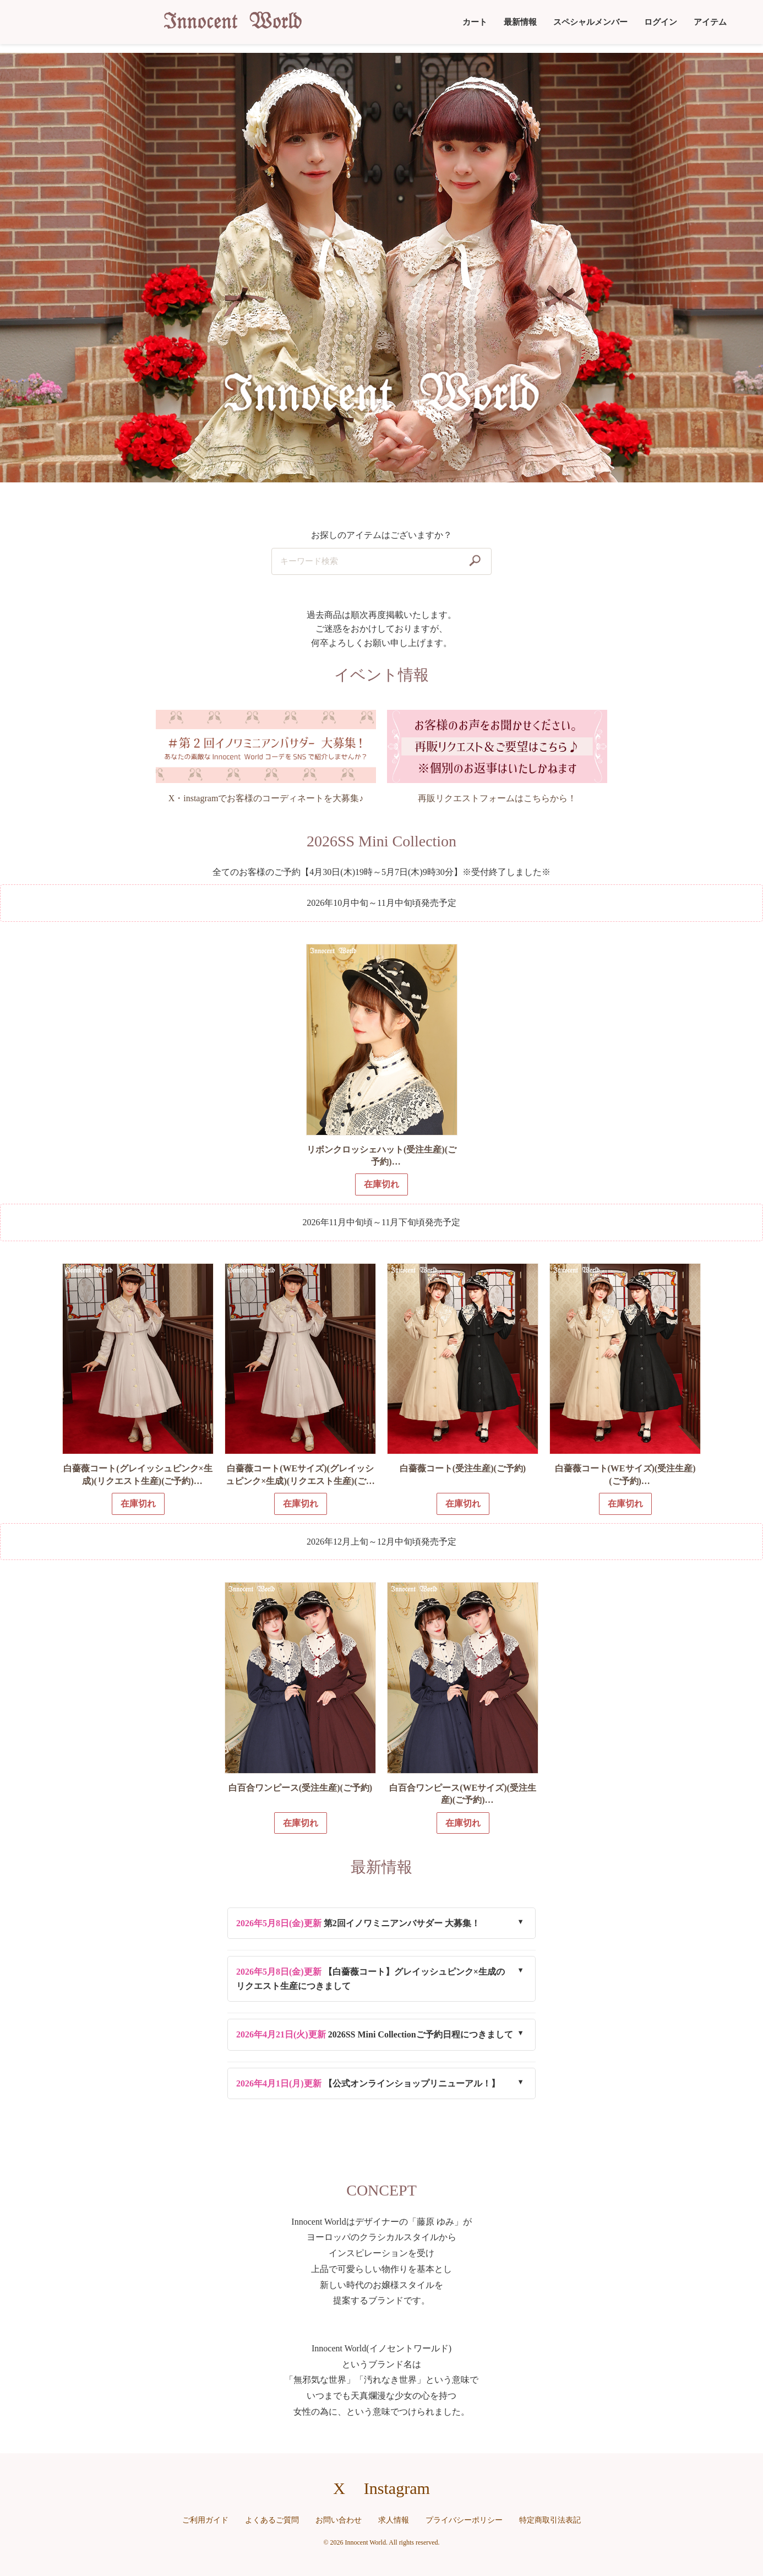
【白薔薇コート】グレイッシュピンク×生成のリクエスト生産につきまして (370, 1979)
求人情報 (393, 2520)
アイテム (710, 22)
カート (474, 22)
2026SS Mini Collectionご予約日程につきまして (374, 2034)
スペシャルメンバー (590, 22)
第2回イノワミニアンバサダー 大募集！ (358, 1923)
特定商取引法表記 (550, 2520)
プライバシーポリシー (464, 2520)
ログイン (660, 22)
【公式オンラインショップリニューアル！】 (368, 2083)
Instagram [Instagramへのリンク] (397, 2488)
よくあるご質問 (272, 2520)
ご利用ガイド (205, 2520)
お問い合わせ (338, 2520)
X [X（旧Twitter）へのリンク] (339, 2488)
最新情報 (520, 22)
